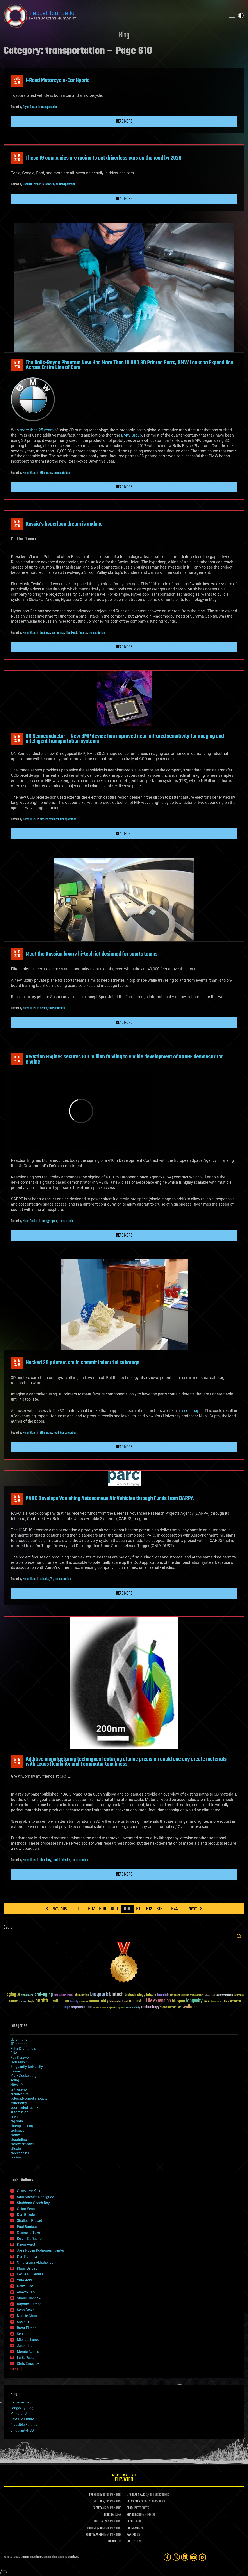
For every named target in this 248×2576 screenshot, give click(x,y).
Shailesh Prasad (32, 184)
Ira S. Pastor (26, 2358)
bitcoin (15, 2148)
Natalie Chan (27, 2316)
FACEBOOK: (95, 2495)
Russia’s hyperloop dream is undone (64, 524)
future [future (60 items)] (13, 2001)
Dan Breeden (27, 2215)
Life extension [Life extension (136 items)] (158, 2001)
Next (193, 1909)
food (56, 1433)
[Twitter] (176, 2557)
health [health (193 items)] (41, 2001)
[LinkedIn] (184, 2557)
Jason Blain (26, 2346)
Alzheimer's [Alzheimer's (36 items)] (27, 1995)
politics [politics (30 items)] (225, 2001)
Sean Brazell (26, 2310)
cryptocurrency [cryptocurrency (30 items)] (196, 1995)
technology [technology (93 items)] (150, 2007)
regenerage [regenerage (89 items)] (60, 2007)
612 (149, 1909)
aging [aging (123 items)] (11, 1994)
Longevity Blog (21, 2408)
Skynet (15, 2071)
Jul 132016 (17, 739)
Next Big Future (22, 2419)
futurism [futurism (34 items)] (23, 2001)
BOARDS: (132, 2515)
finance (83, 633)
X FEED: (97, 2508)
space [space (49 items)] (121, 2007)
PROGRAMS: (133, 2528)
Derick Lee (25, 2286)
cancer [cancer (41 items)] (185, 1995)
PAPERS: (131, 2535)
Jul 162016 (17, 158)
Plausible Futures (23, 2425)
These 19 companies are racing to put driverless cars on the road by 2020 (104, 158)
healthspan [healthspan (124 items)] (59, 2001)
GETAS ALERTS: (135, 2501)
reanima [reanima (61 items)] (235, 2001)
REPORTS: (132, 2521)
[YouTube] (193, 2557)
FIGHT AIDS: (100, 2521)
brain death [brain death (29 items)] (175, 1995)
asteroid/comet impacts (28, 2098)
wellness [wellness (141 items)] (190, 2007)
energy (46, 1221)
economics (58, 633)
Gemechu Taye (28, 2233)
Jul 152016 (17, 365)
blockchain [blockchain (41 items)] (163, 1995)
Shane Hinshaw (29, 2298)
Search (239, 1936)
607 (91, 1909)
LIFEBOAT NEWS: (136, 2495)
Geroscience (19, 2402)
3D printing (46, 473)
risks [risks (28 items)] (104, 2007)
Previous (59, 1909)
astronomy (18, 2103)
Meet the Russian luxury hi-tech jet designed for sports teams (91, 954)
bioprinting (18, 2140)
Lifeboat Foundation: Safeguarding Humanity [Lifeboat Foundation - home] (113, 16)
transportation (49, 107)
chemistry (45, 1860)
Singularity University (26, 2067)
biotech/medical (49, 819)
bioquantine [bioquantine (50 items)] (82, 1995)
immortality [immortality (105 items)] (98, 2001)
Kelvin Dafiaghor (30, 2238)
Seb (20, 2334)
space (54, 1221)
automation (19, 2112)
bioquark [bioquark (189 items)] (99, 1994)
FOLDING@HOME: (97, 2528)
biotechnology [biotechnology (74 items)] (135, 1995)
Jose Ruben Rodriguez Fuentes (41, 2250)
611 (139, 1909)
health (43, 1008)
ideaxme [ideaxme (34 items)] (83, 2001)
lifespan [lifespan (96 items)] (178, 2001)
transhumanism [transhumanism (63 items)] (170, 2007)
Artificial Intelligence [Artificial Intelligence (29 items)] (63, 1995)
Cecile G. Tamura (30, 2274)
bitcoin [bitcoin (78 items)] (151, 1995)
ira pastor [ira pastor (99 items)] (137, 2001)
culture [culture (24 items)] (207, 1995)
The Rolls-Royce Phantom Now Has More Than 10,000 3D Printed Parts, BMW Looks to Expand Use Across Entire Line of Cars (129, 365)
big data (16, 2121)
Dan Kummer (27, 2256)
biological (17, 2130)
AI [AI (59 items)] (18, 1995)
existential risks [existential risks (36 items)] (224, 1995)
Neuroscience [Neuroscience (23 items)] (216, 2002)
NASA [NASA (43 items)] (207, 2001)
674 (174, 1909)
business (45, 633)
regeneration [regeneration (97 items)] (81, 2007)
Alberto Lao (26, 2292)
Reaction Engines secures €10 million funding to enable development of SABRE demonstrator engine (124, 1059)
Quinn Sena (26, 2209)
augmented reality (24, 2108)
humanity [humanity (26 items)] (74, 2001)
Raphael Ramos (29, 2304)
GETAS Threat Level (124, 2478)
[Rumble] (202, 2557)
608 (102, 1909)
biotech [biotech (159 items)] (116, 1994)
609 (114, 1909)
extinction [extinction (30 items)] (239, 1995)
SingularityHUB (22, 2430)
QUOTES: (131, 2541)
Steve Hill (24, 2322)
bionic (15, 2135)
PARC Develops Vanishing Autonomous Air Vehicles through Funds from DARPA (110, 1498)
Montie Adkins (28, 2352)
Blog (124, 35)
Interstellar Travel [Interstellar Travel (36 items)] (118, 2001)
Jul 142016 (17, 524)
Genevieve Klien (29, 2191)
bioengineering (21, 2126)
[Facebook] (167, 2557)
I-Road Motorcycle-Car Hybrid (58, 80)
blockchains (19, 2153)
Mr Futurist (18, 2413)
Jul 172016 (17, 81)
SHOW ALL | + (17, 2369)
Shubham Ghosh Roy (33, 2203)
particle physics (61, 1860)
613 (159, 1909)
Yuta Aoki (24, 2280)
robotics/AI (51, 184)
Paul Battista (27, 2227)
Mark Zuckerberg (23, 2076)
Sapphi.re (73, 2557)
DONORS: (109, 2515)
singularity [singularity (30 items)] (112, 2007)
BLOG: (130, 2508)
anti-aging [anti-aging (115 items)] (43, 1994)
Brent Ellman (27, 2328)
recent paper (192, 1410)
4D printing (18, 2044)
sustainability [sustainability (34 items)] (133, 2007)
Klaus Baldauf (30, 1221)
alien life (16, 2085)
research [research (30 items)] (97, 2007)
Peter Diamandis (23, 2048)
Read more (124, 121)
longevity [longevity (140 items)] (194, 2001)
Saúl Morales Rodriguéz (35, 2197)
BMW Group (131, 435)
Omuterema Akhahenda (35, 2262)
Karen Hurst (29, 473)
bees (14, 2117)
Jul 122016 (17, 1363)
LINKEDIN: (96, 2501)
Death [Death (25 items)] (213, 1995)
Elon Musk (71, 633)
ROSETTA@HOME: (96, 2535)
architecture (19, 2094)
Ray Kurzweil (20, 2057)
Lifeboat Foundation (31, 2557)
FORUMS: (113, 2541)
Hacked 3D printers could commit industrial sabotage (82, 1362)
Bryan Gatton (30, 107)
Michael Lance (28, 2340)
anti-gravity (19, 2089)
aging (14, 2080)
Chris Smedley (28, 2363)
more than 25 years (37, 430)
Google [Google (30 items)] (31, 2001)
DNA (13, 2053)
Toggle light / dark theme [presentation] (241, 15)
